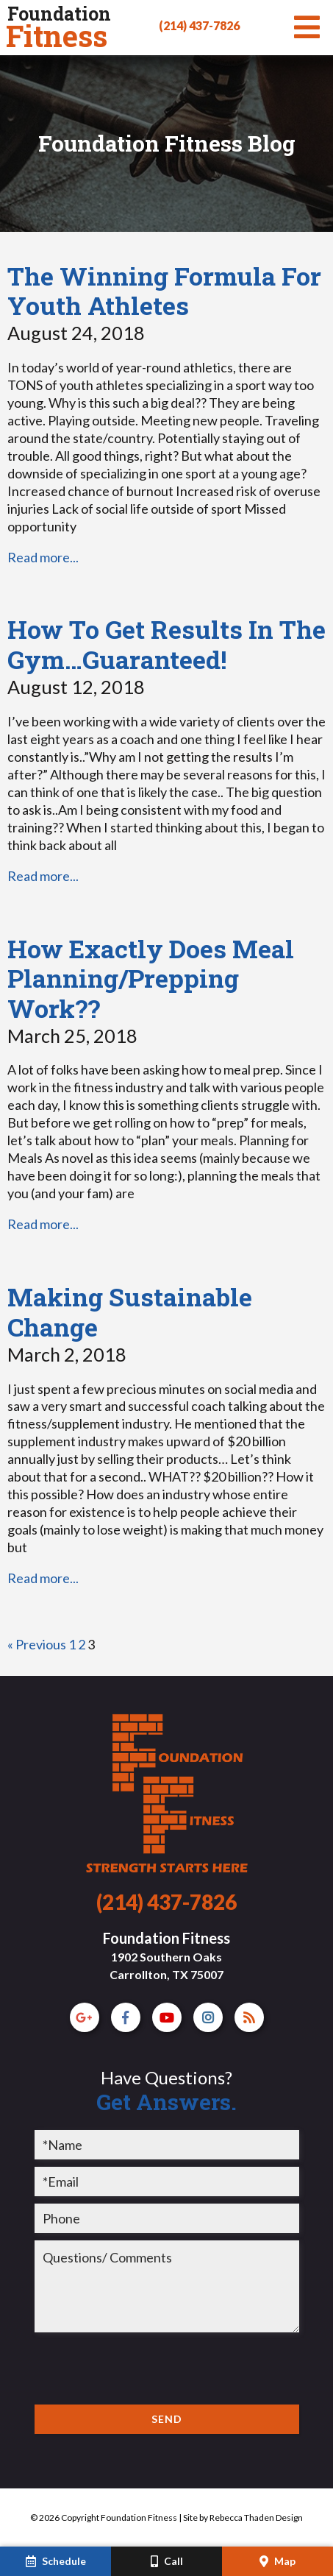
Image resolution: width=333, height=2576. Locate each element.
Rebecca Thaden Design (256, 2517)
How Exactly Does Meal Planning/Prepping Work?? (150, 978)
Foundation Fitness (166, 1955)
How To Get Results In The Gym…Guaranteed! (166, 644)
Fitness (58, 27)
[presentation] (146, 2368)
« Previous (36, 1644)
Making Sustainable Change (129, 1311)
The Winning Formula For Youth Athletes (164, 290)
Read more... (43, 557)
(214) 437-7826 (199, 25)
